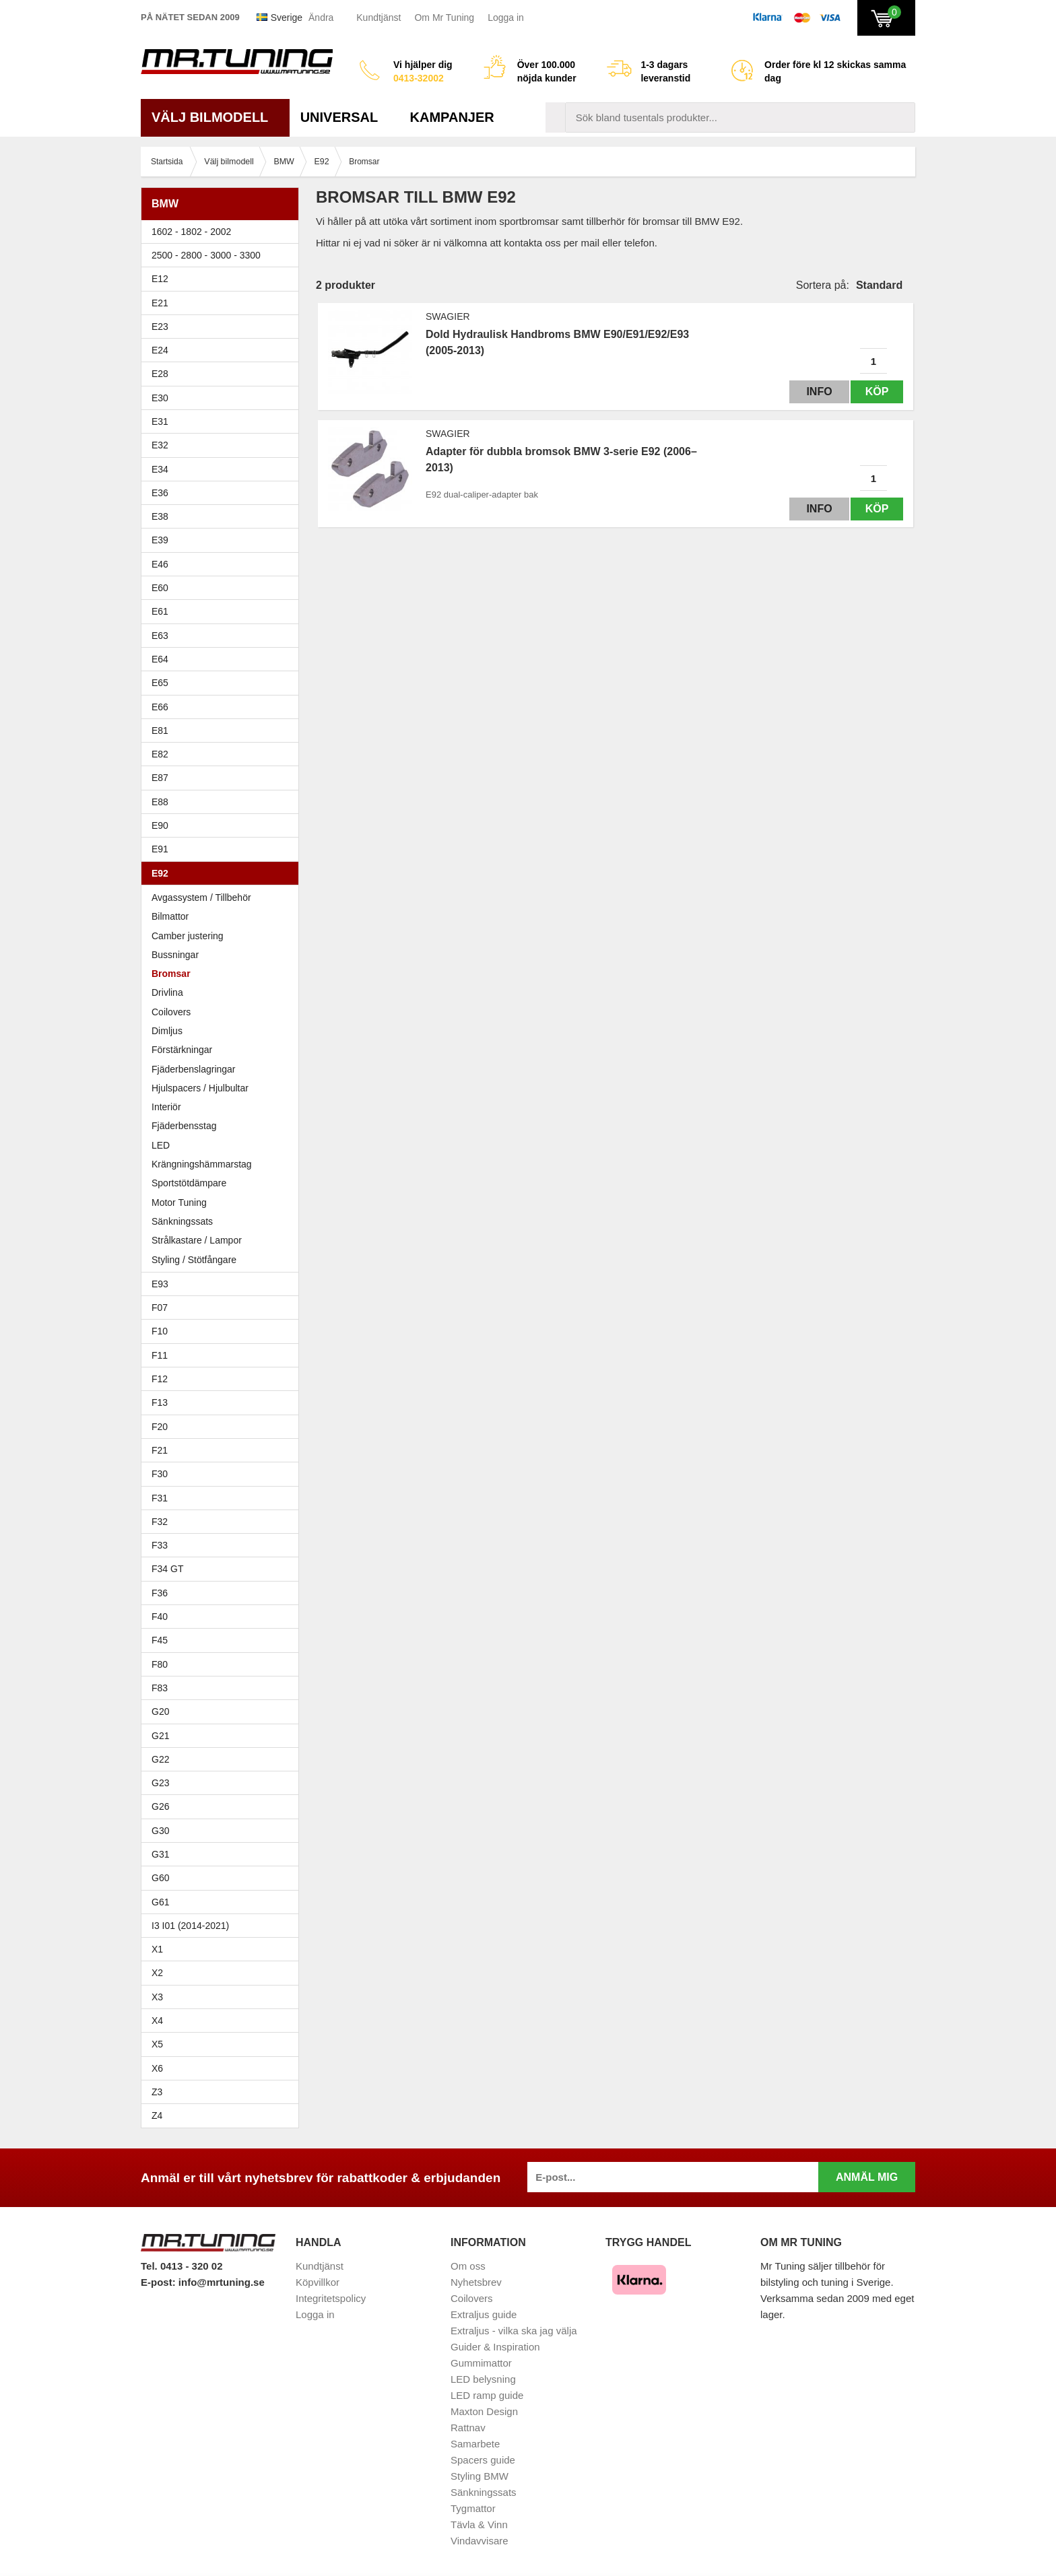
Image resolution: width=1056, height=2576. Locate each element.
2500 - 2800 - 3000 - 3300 (223, 255)
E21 (223, 303)
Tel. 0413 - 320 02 (181, 2266)
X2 (157, 1972)
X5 (223, 2044)
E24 (223, 350)
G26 (160, 1806)
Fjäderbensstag (184, 1125)
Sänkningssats (182, 1221)
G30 (160, 1830)
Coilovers (171, 1012)
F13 (223, 1402)
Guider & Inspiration (495, 2346)
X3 (223, 1997)
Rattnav (468, 2427)
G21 (160, 1735)
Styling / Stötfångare (194, 1259)
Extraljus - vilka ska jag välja (514, 2330)
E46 (223, 564)
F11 (223, 1355)
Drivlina (167, 992)
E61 (223, 611)
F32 (160, 1521)
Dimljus (167, 1030)
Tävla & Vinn (479, 2524)
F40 (160, 1616)
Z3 (223, 2092)
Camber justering (188, 935)
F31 (223, 1498)
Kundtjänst (378, 17)
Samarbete (475, 2443)
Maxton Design (484, 2411)
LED (161, 1145)
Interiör (166, 1106)
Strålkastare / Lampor (197, 1240)
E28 (223, 373)
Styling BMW (479, 2476)
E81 (223, 730)
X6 (157, 2068)
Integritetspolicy (331, 2298)
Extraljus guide (484, 2314)
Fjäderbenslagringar (194, 1069)
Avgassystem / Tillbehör (201, 897)
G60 (160, 1877)
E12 (223, 278)
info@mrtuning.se (221, 2282)
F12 (223, 1379)
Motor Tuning (179, 1202)
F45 (160, 1640)
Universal (344, 117)
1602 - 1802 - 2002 (223, 231)
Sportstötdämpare (189, 1183)
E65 (223, 682)
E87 (223, 777)
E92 (223, 873)
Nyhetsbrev (476, 2282)
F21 (160, 1450)
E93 (223, 1284)
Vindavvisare (479, 2540)
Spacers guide (483, 2460)
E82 (223, 754)
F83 (160, 1688)
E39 (223, 540)
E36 (223, 492)
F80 (160, 1664)
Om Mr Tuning (444, 17)
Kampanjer (452, 117)
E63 (223, 635)
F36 (160, 1593)
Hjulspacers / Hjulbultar (200, 1088)
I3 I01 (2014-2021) (190, 1925)
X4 (223, 2020)
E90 (223, 825)
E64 (223, 659)
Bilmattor (170, 916)
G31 (160, 1854)
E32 (160, 445)
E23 (223, 326)
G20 (160, 1711)
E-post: (159, 2282)
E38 (223, 516)
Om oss (468, 2266)
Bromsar (171, 973)
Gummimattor (481, 2363)
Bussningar (223, 954)
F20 (223, 1426)
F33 (160, 1545)
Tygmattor (473, 2508)
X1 (223, 1949)
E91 (223, 849)
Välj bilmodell (215, 117)
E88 (223, 801)
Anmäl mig (867, 2177)
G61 (160, 1902)
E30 (223, 398)
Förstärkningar (182, 1049)
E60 (223, 587)
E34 (223, 469)
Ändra (320, 17)
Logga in (506, 17)
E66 (223, 707)
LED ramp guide (487, 2395)
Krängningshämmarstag (202, 1164)
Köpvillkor (317, 2282)
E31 (160, 421)
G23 (160, 1782)
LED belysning (483, 2379)
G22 (160, 1759)
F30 (223, 1473)
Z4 (223, 2115)
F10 (223, 1331)
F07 (223, 1307)
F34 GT (223, 1568)
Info (813, 391)
